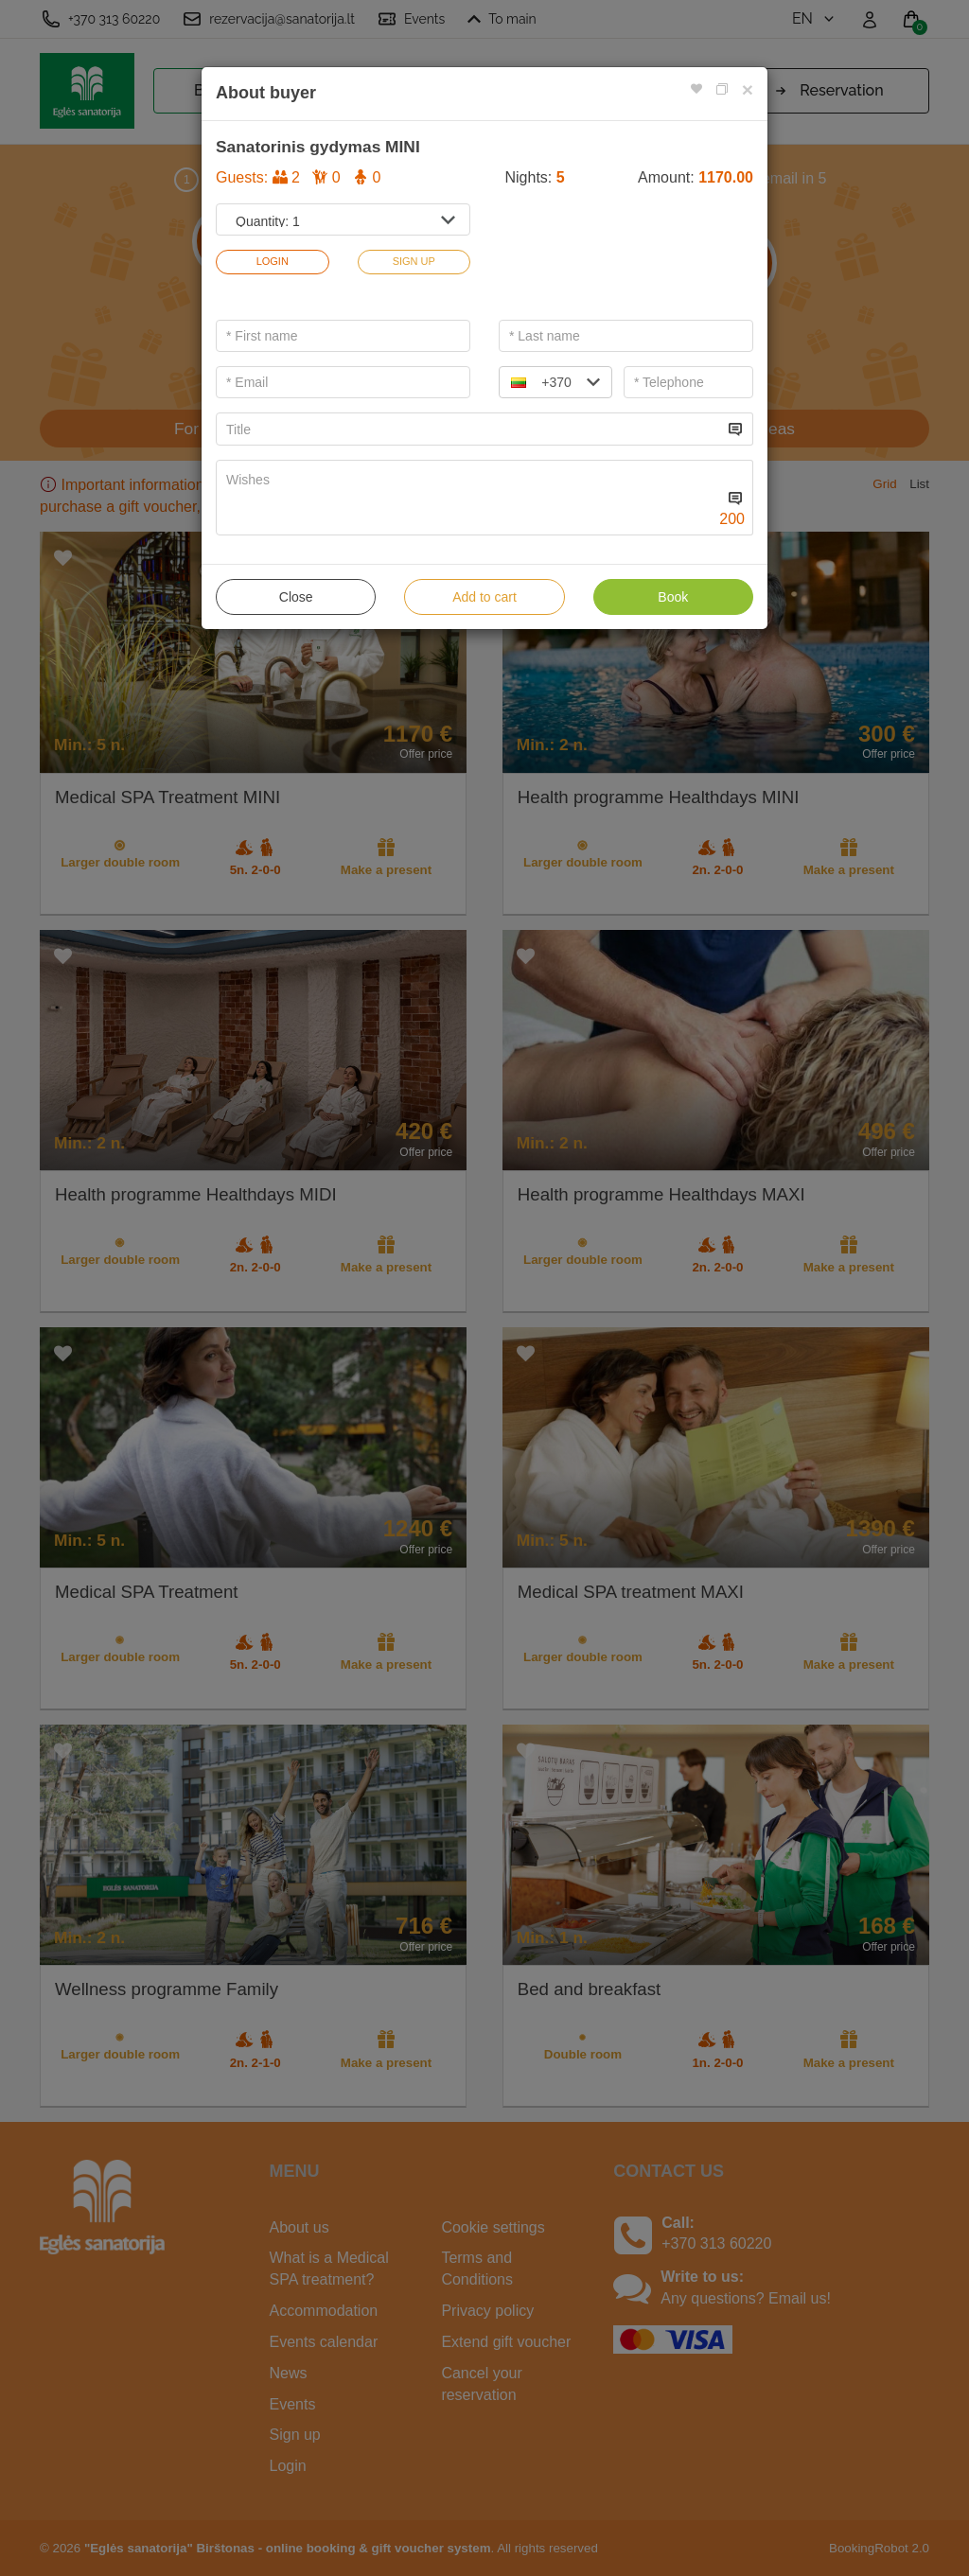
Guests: (298, 177)
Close (296, 597)
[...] (470, 429)
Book (673, 597)
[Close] (747, 89)
